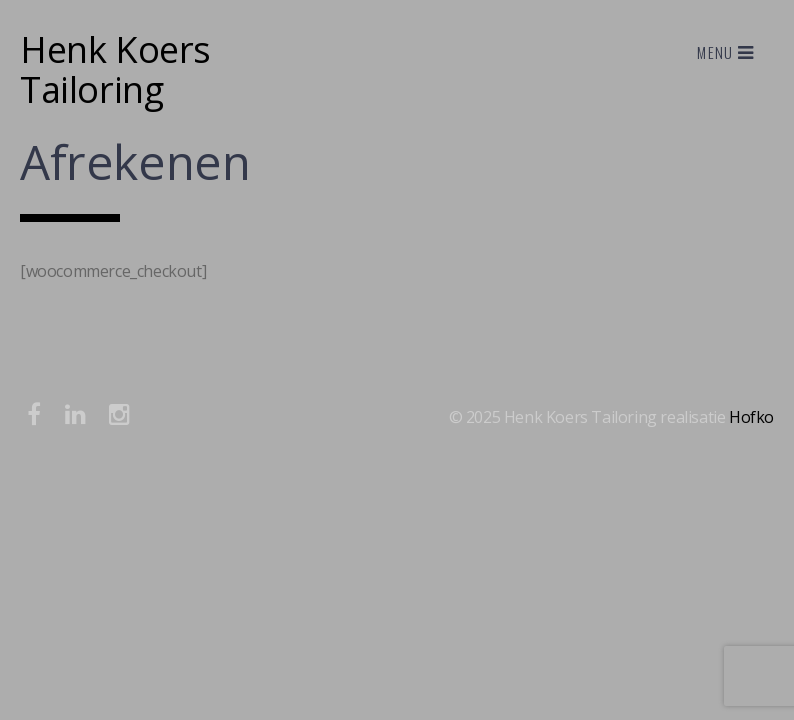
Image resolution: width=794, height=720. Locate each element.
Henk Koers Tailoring (115, 69)
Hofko (751, 417)
